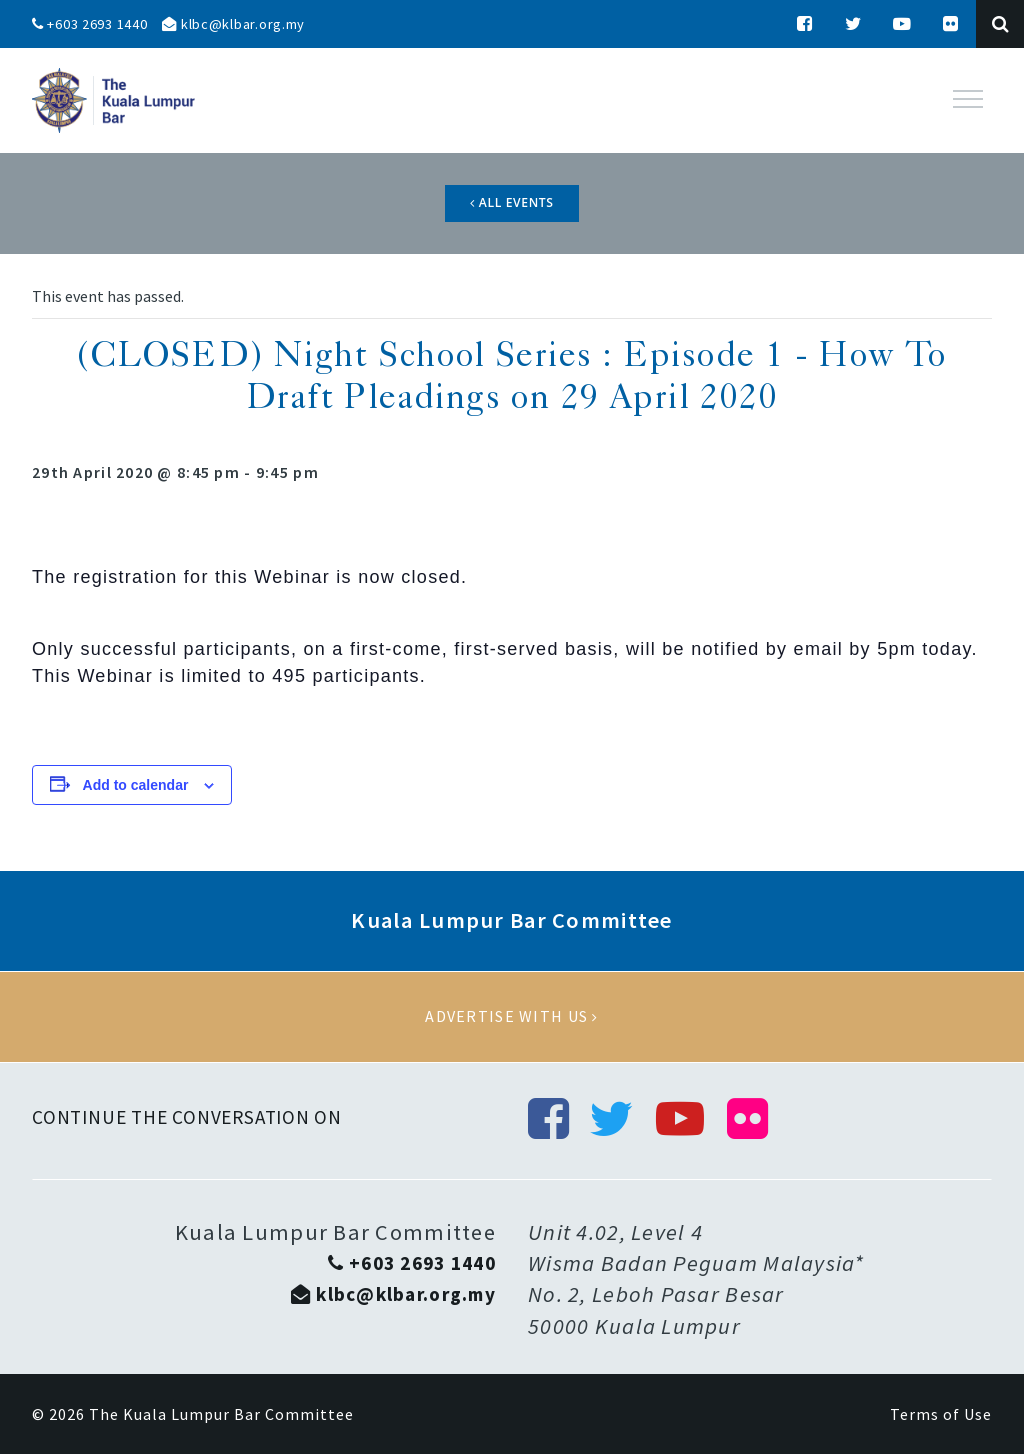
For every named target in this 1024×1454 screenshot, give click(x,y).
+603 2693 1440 (90, 24)
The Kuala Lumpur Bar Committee (221, 1414)
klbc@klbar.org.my (233, 24)
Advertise (512, 1017)
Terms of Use (941, 1414)
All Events (511, 202)
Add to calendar (136, 785)
